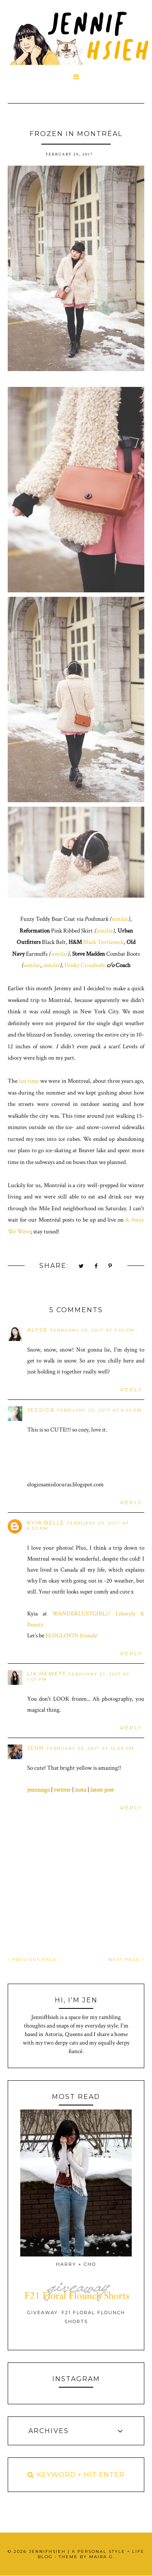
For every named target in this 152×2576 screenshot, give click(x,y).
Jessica (41, 1409)
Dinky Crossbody (84, 965)
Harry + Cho (76, 2264)
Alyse (37, 1329)
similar (119, 919)
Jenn (35, 1748)
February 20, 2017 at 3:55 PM (92, 1330)
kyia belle (45, 1522)
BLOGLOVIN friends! (71, 1635)
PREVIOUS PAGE (32, 1959)
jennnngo (38, 1790)
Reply (131, 1389)
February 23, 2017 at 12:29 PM (90, 1748)
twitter (62, 1790)
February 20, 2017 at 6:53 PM (99, 1410)
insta (80, 1790)
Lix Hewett (46, 1673)
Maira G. (102, 2556)
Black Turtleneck (103, 942)
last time (29, 1081)
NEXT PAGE (126, 1959)
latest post (102, 1790)
